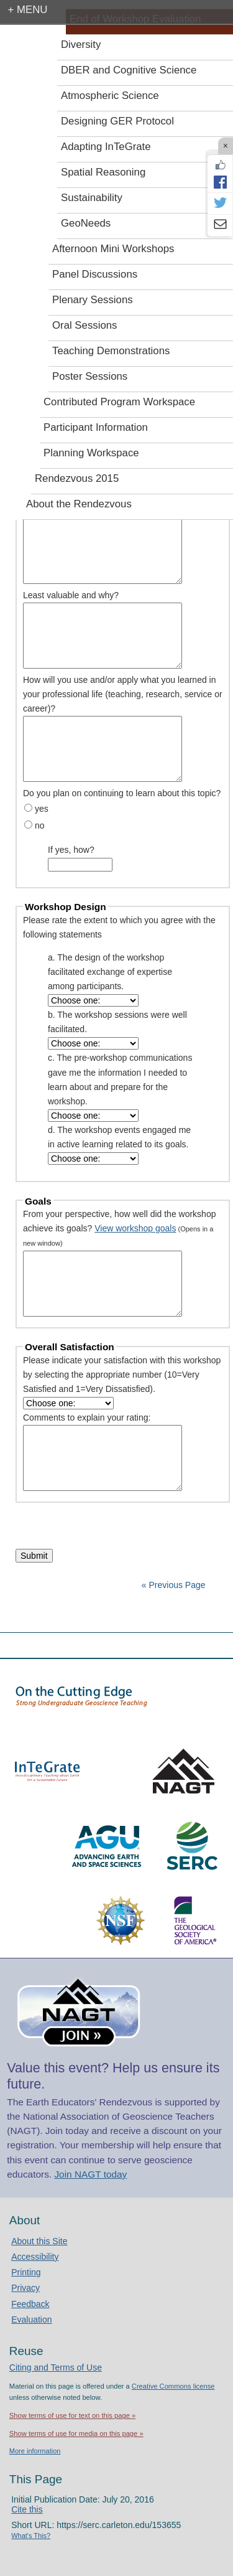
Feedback (30, 2304)
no (40, 825)
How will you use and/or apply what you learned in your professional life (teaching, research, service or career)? (122, 694)
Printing (25, 2272)
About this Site (39, 2241)
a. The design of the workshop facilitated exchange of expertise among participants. (110, 971)
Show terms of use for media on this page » (76, 2433)
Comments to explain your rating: (86, 1417)
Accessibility (34, 2257)
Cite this (27, 2509)
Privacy (25, 2288)
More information (35, 2451)
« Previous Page (174, 1585)
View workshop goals (135, 1228)
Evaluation (31, 2320)
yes (41, 809)
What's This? (30, 2535)
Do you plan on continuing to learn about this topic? (122, 793)
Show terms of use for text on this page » (72, 2415)
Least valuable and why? (71, 595)
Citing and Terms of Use (55, 2367)
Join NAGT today (90, 2174)
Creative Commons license (173, 2386)
